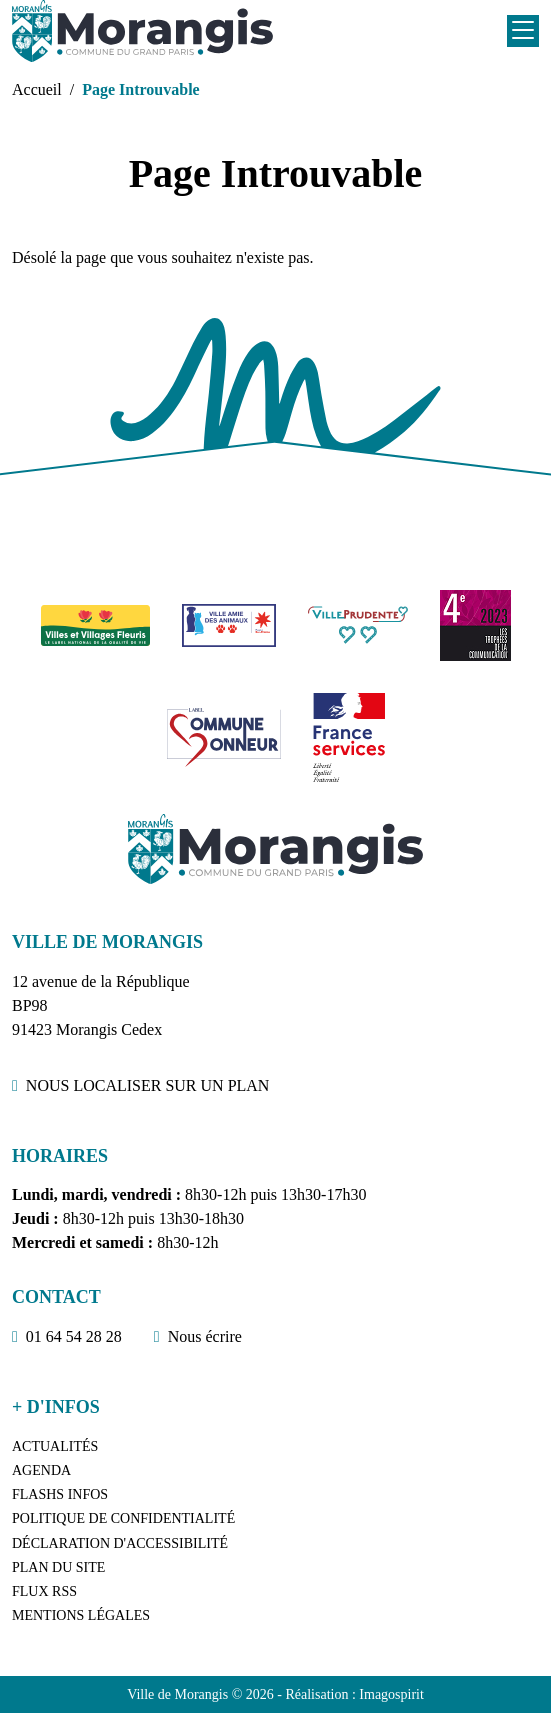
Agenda (41, 1470)
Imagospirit (391, 1694)
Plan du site (58, 1567)
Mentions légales (81, 1615)
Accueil (37, 89)
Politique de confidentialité (123, 1518)
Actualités (55, 1446)
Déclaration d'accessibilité (120, 1543)
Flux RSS (44, 1591)
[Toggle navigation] (523, 31)
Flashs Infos (60, 1494)
